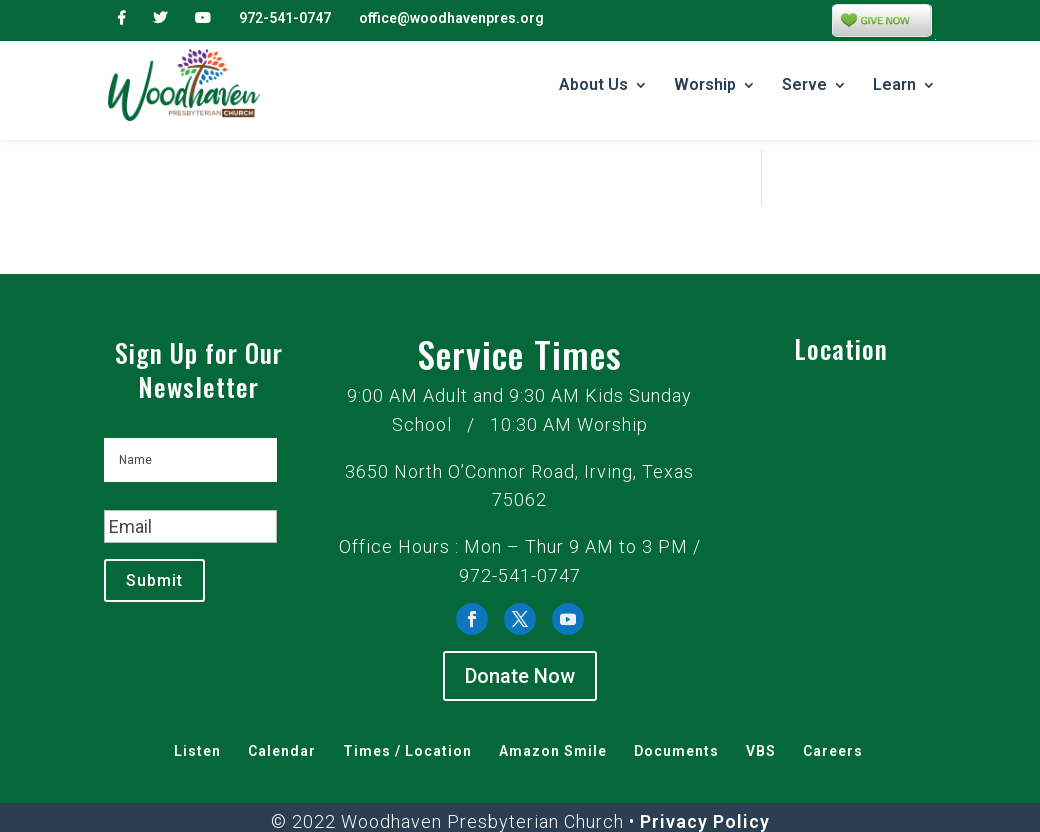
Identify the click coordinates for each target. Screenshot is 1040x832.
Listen (197, 713)
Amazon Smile (553, 713)
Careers (833, 713)
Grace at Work (553, 812)
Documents (676, 713)
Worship (705, 86)
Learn (894, 86)
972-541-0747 (285, 18)
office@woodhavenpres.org (451, 18)
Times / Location (407, 713)
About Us (593, 86)
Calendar (282, 713)
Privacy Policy (705, 783)
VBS (761, 713)
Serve (804, 86)
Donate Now (520, 638)
